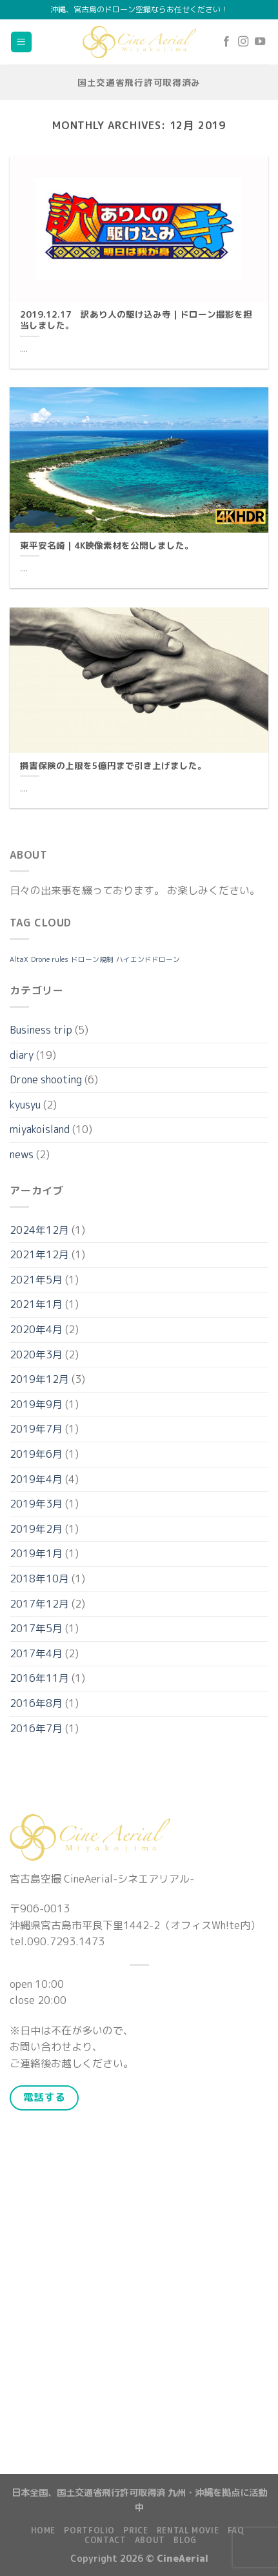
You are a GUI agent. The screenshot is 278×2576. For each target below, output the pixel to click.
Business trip (41, 1030)
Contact (105, 2540)
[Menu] (21, 42)
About (150, 2540)
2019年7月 (36, 1429)
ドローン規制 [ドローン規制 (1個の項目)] (92, 959)
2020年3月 (36, 1354)
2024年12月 (39, 1230)
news (22, 1154)
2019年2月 (36, 1529)
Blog (185, 2540)
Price (135, 2530)
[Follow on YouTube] (260, 42)
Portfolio (89, 2530)
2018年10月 (39, 1578)
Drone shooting (46, 1079)
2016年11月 (39, 1678)
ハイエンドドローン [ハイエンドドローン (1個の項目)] (148, 959)
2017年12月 (39, 1604)
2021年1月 (36, 1304)
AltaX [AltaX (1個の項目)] (19, 959)
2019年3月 (36, 1504)
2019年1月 (36, 1553)
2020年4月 (36, 1329)
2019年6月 (36, 1454)
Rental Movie (188, 2530)
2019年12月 (39, 1379)
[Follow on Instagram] (243, 42)
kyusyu (25, 1105)
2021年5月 (36, 1280)
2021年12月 (39, 1254)
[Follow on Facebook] (226, 42)
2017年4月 (36, 1653)
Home (43, 2530)
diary (22, 1055)
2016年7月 (36, 1728)
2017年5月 (36, 1628)
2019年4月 (36, 1479)
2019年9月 (36, 1404)
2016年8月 (36, 1703)
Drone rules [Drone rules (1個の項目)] (49, 959)
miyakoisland (40, 1129)
